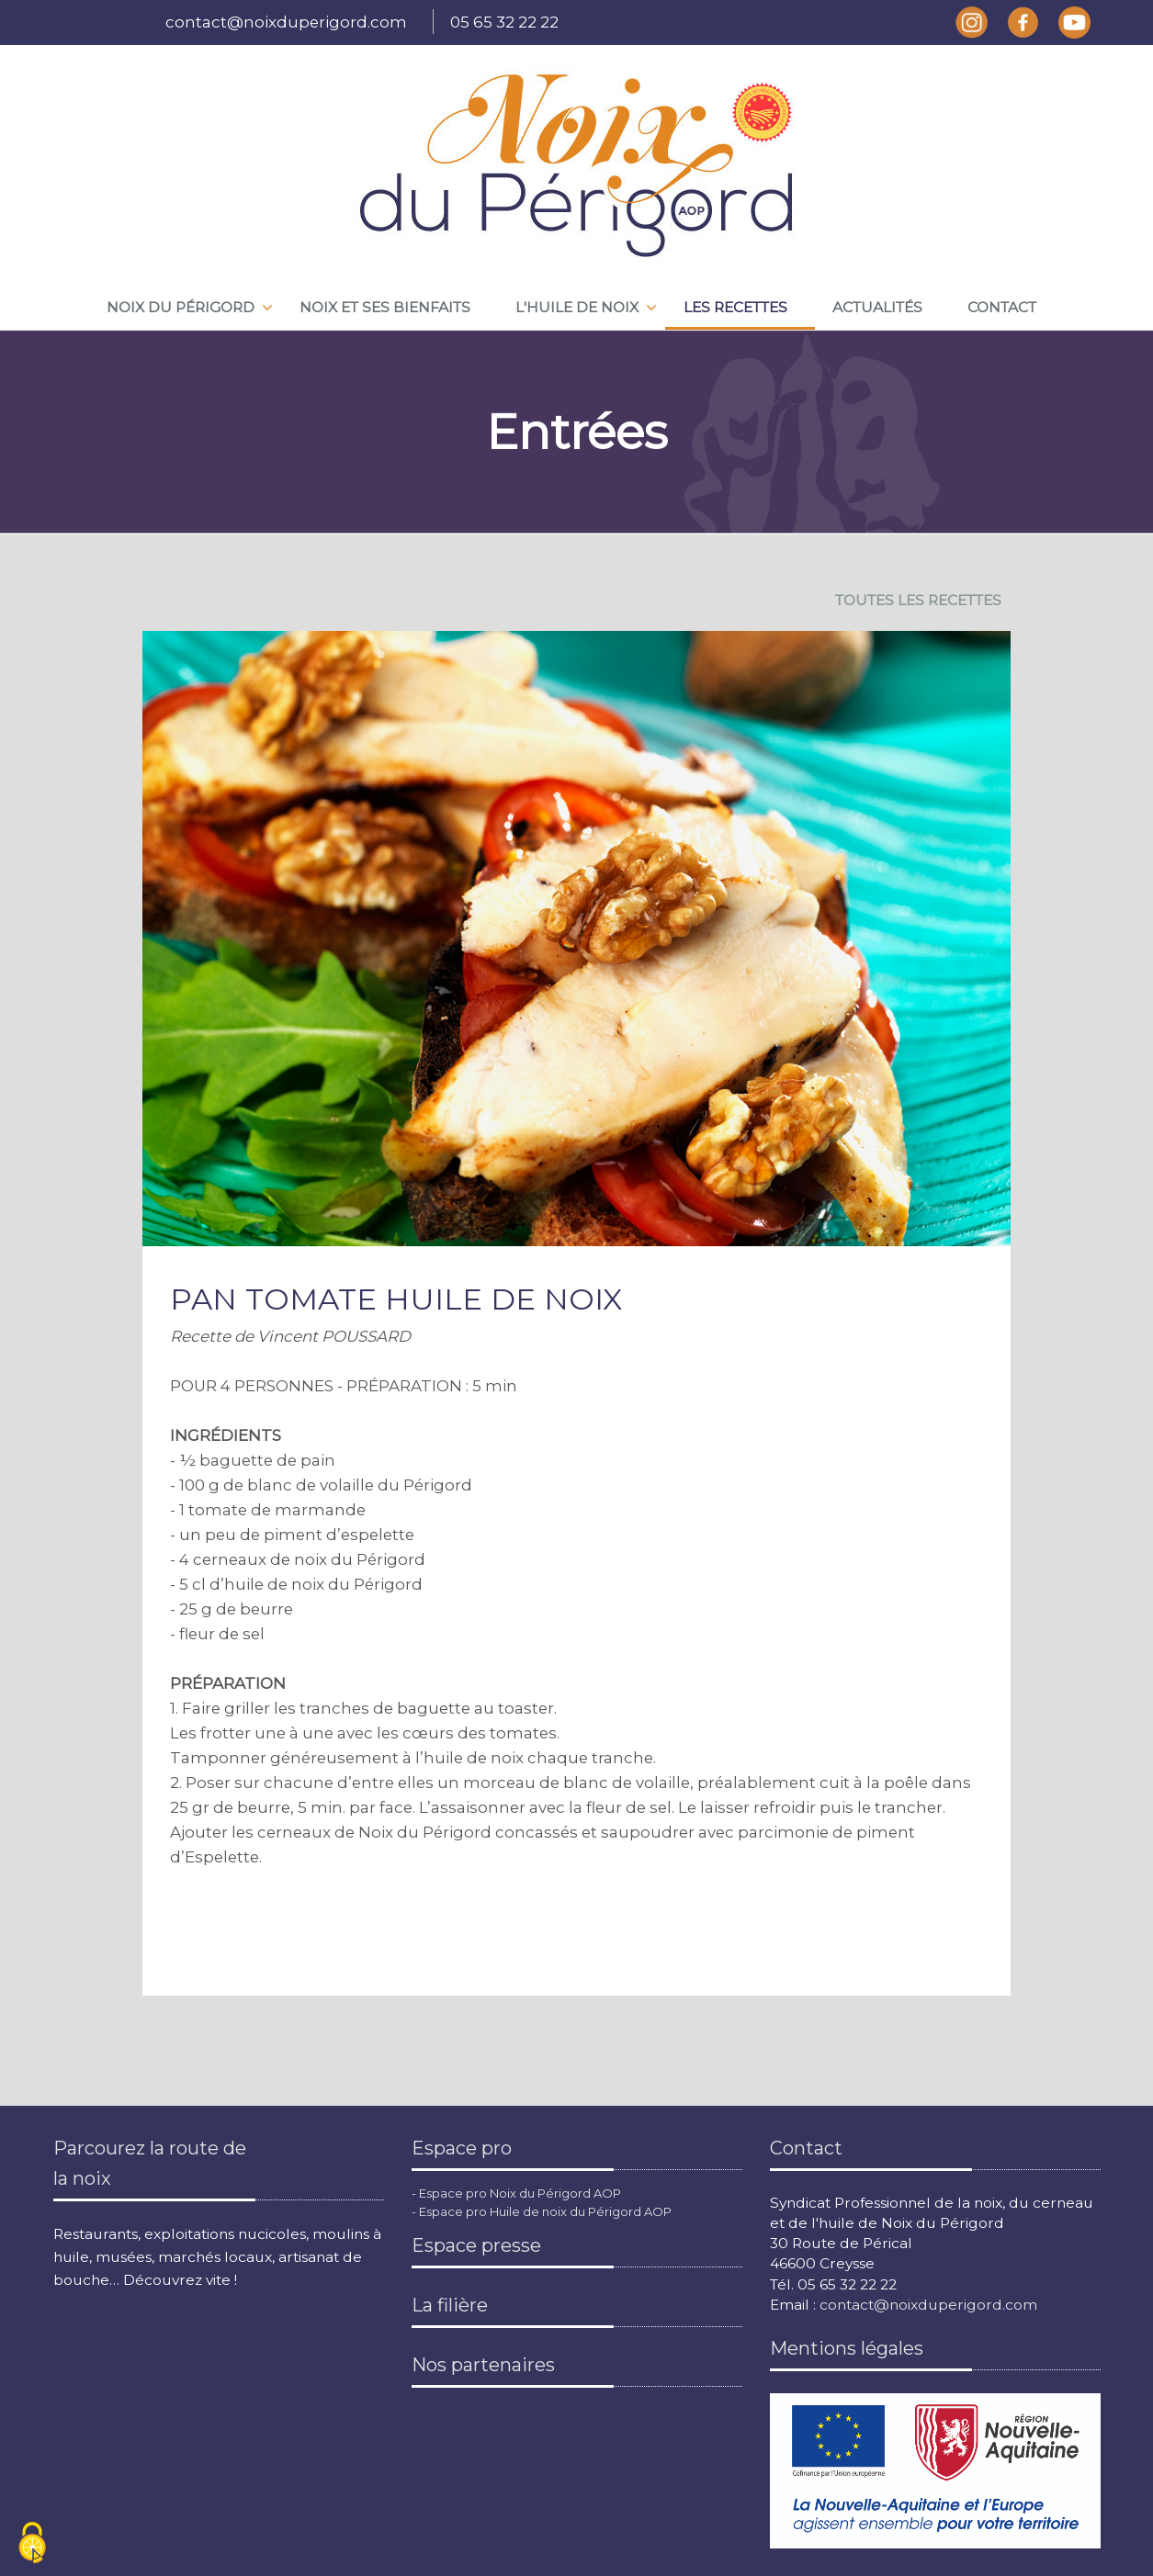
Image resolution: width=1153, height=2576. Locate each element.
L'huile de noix (577, 307)
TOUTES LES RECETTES (918, 600)
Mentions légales (846, 2348)
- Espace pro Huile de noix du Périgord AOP (542, 2211)
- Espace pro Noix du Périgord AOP (516, 2193)
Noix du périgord (180, 307)
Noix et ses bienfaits (385, 307)
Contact (1001, 307)
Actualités (877, 307)
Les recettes (735, 307)
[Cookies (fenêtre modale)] (32, 2544)
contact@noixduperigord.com (286, 22)
